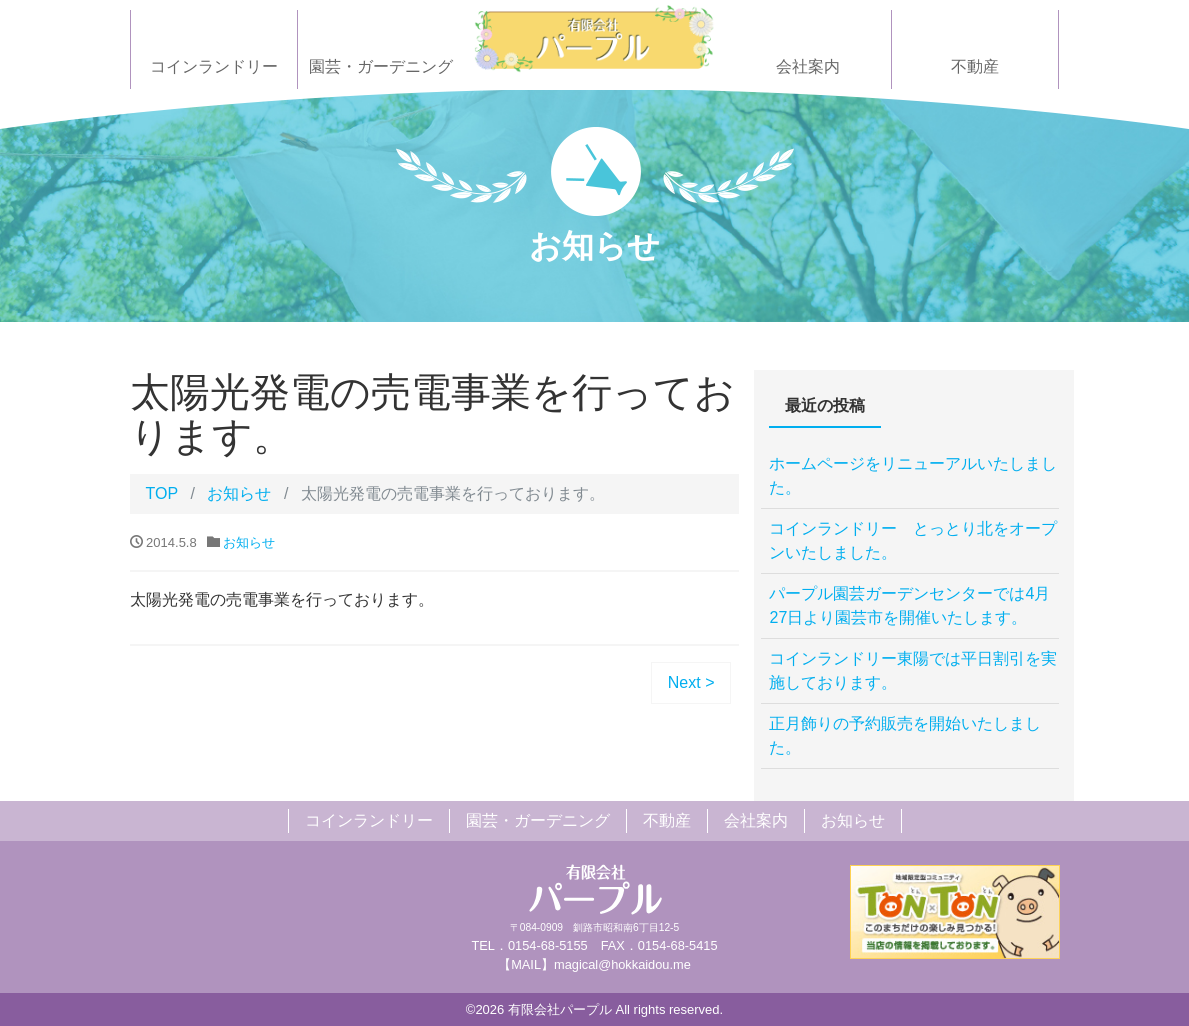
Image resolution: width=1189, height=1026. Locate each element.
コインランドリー (214, 66)
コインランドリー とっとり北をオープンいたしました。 (913, 540)
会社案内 (808, 66)
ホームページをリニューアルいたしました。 (913, 475)
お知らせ (239, 493)
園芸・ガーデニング (381, 66)
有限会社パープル (560, 1009)
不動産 (975, 66)
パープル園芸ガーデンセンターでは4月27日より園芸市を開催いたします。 (909, 605)
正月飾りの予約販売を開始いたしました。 (905, 735)
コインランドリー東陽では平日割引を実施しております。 (913, 670)
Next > (691, 682)
